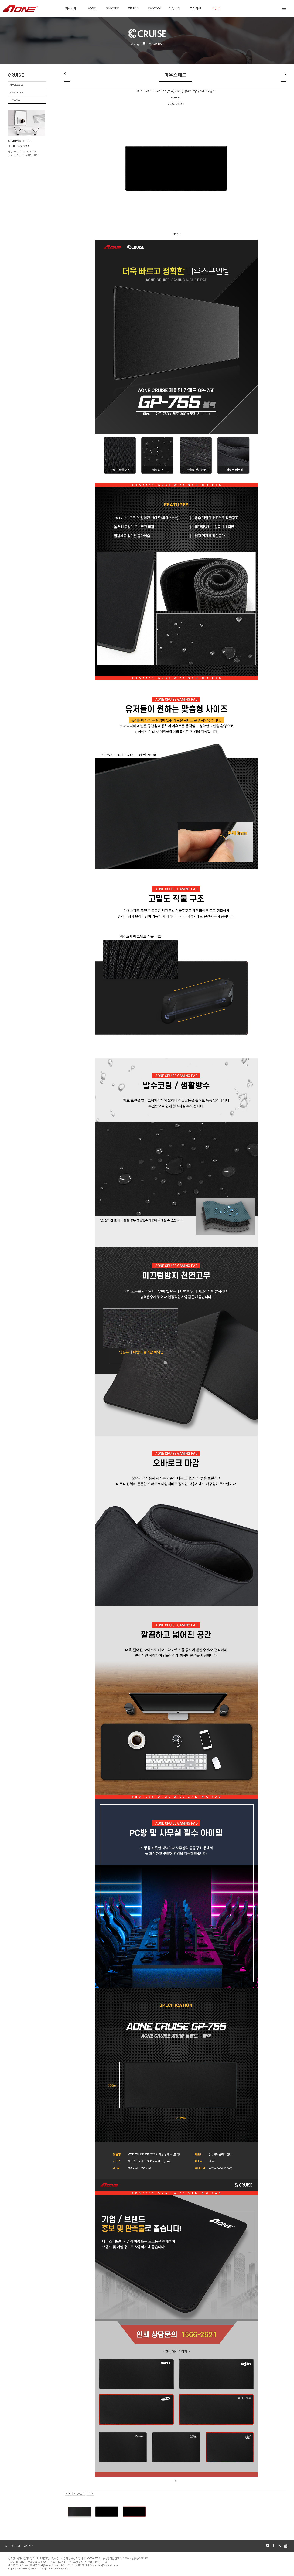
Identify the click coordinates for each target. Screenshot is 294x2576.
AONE (92, 8)
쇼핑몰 (216, 8)
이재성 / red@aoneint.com (44, 2565)
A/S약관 (28, 2545)
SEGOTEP (112, 8)
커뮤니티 (174, 8)
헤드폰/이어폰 (16, 85)
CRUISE (133, 8)
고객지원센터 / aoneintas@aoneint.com (96, 2565)
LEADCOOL (154, 8)
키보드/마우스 (16, 92)
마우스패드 (15, 100)
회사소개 (71, 8)
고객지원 (195, 8)
